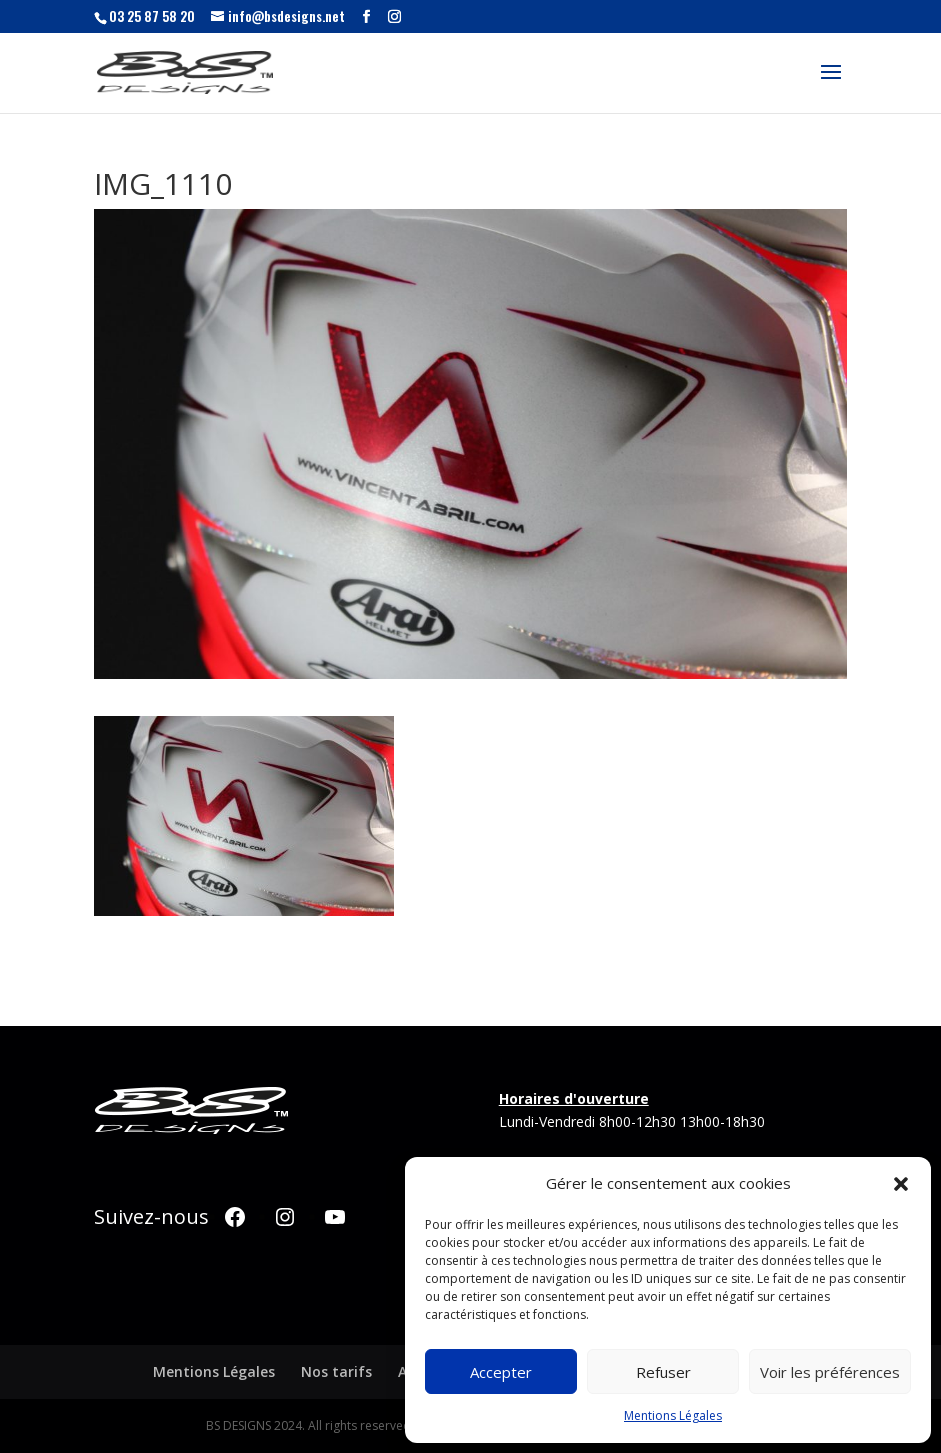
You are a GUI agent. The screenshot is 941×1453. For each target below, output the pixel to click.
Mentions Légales (673, 1415)
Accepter (501, 1372)
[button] (901, 1184)
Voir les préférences (830, 1372)
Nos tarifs (336, 1371)
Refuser (663, 1372)
